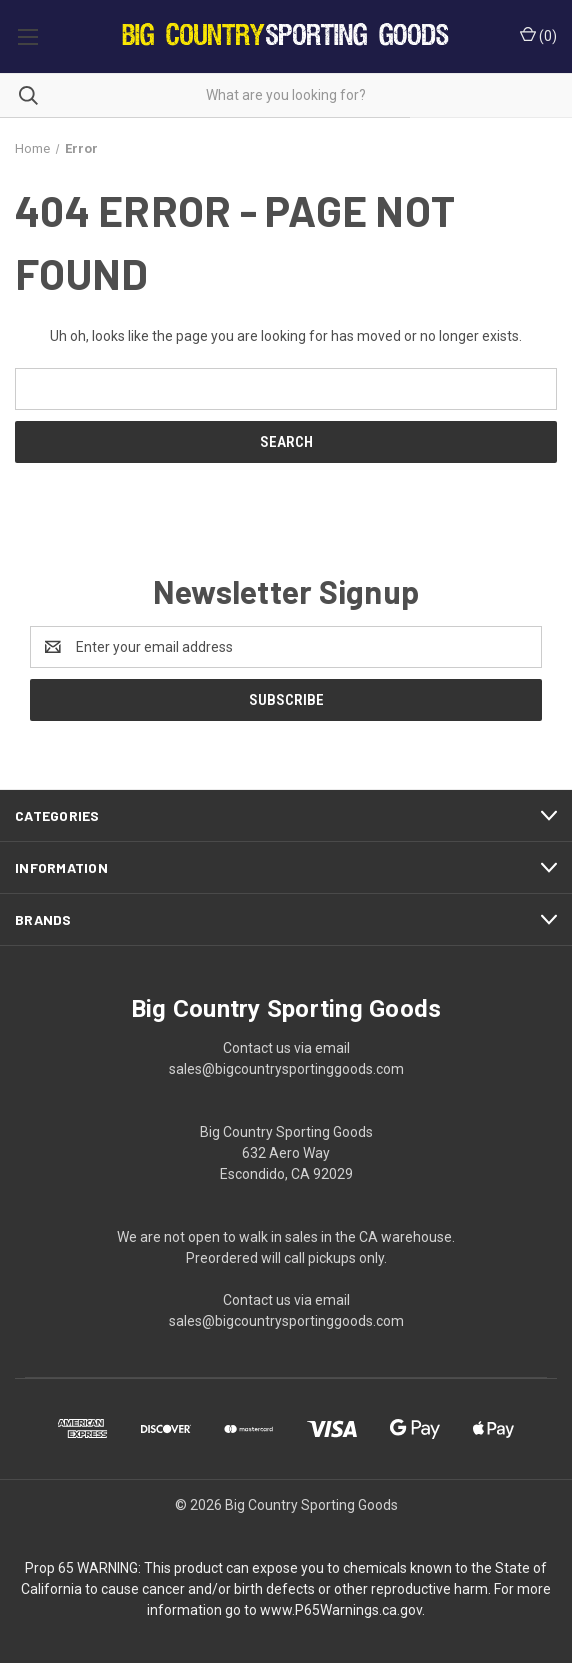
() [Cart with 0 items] (538, 35)
